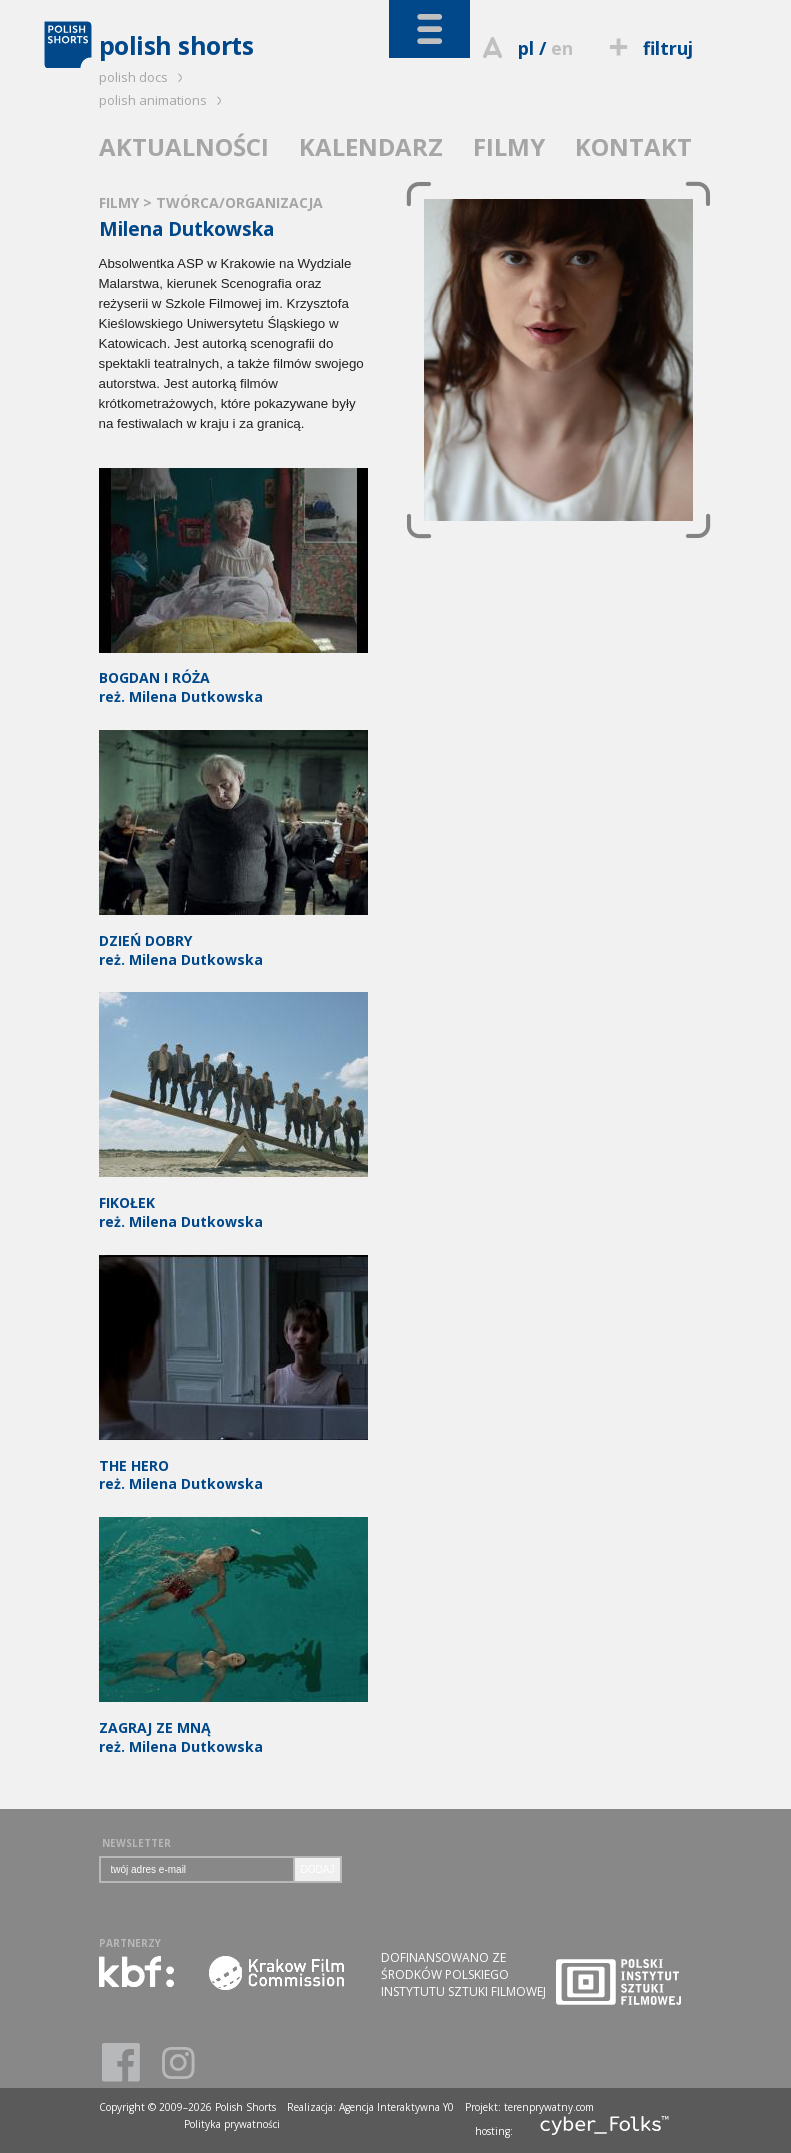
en (562, 48)
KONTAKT (633, 146)
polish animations (163, 100)
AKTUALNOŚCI (184, 146)
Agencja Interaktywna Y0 (396, 2107)
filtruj (647, 48)
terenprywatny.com (549, 2107)
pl (526, 48)
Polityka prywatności (232, 2124)
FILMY (509, 146)
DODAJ (318, 1869)
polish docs (144, 77)
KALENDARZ (371, 146)
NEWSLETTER (136, 1843)
